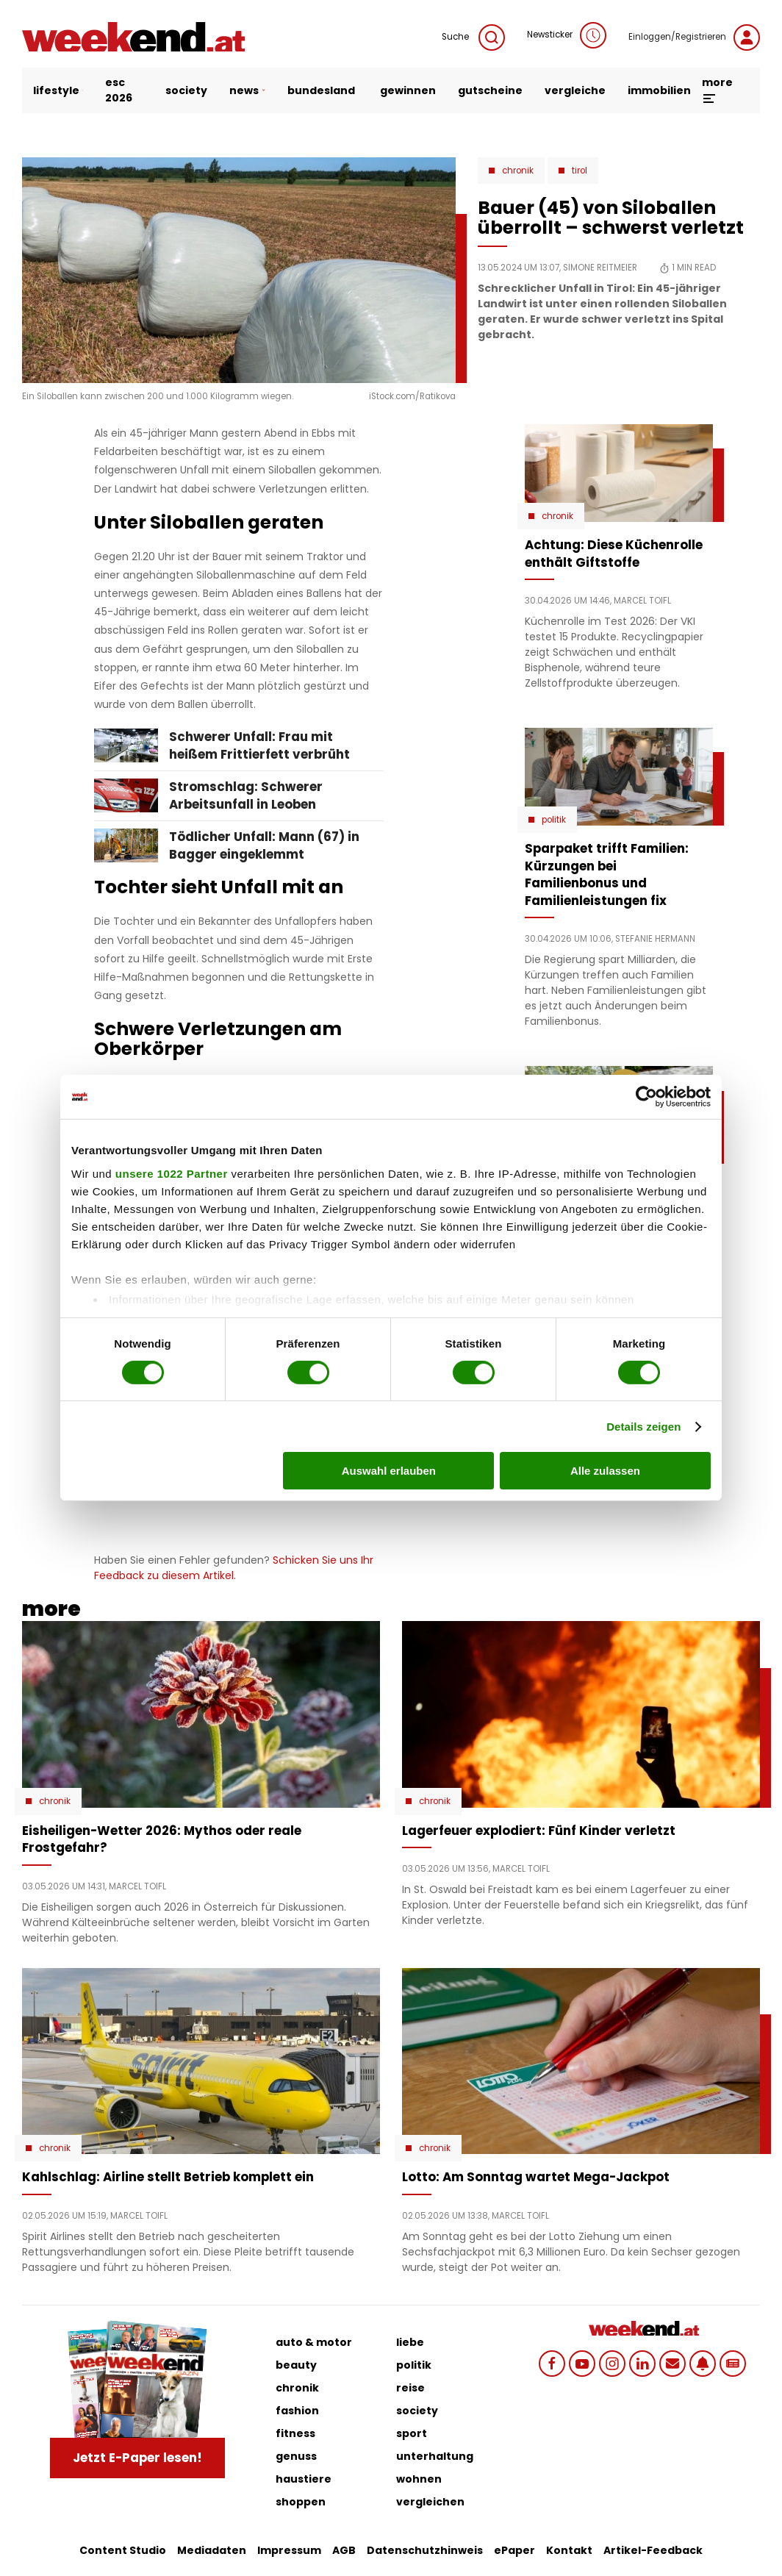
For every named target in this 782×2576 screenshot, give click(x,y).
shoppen (301, 2501)
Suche (473, 37)
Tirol (579, 170)
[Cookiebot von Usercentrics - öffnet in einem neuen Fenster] (646, 1097)
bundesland (321, 90)
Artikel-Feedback (653, 2550)
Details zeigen (643, 1426)
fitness (295, 2433)
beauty (296, 2365)
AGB (344, 2550)
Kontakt (569, 2550)
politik (413, 2365)
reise (410, 2387)
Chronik (518, 170)
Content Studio (122, 2550)
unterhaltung (434, 2456)
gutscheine (490, 90)
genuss (296, 2456)
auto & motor (314, 2342)
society (186, 90)
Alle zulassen (605, 1470)
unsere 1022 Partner (171, 1173)
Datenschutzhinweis (425, 2550)
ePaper (514, 2550)
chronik (297, 2387)
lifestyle (58, 90)
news (247, 90)
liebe (410, 2342)
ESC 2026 (118, 90)
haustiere (303, 2479)
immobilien (659, 90)
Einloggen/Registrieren (694, 37)
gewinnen (408, 90)
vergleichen (430, 2501)
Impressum (289, 2550)
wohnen (419, 2479)
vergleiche (575, 90)
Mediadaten (211, 2550)
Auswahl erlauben (389, 1470)
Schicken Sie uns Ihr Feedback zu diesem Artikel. (233, 1568)
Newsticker (566, 35)
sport (411, 2433)
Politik (554, 820)
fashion (297, 2410)
